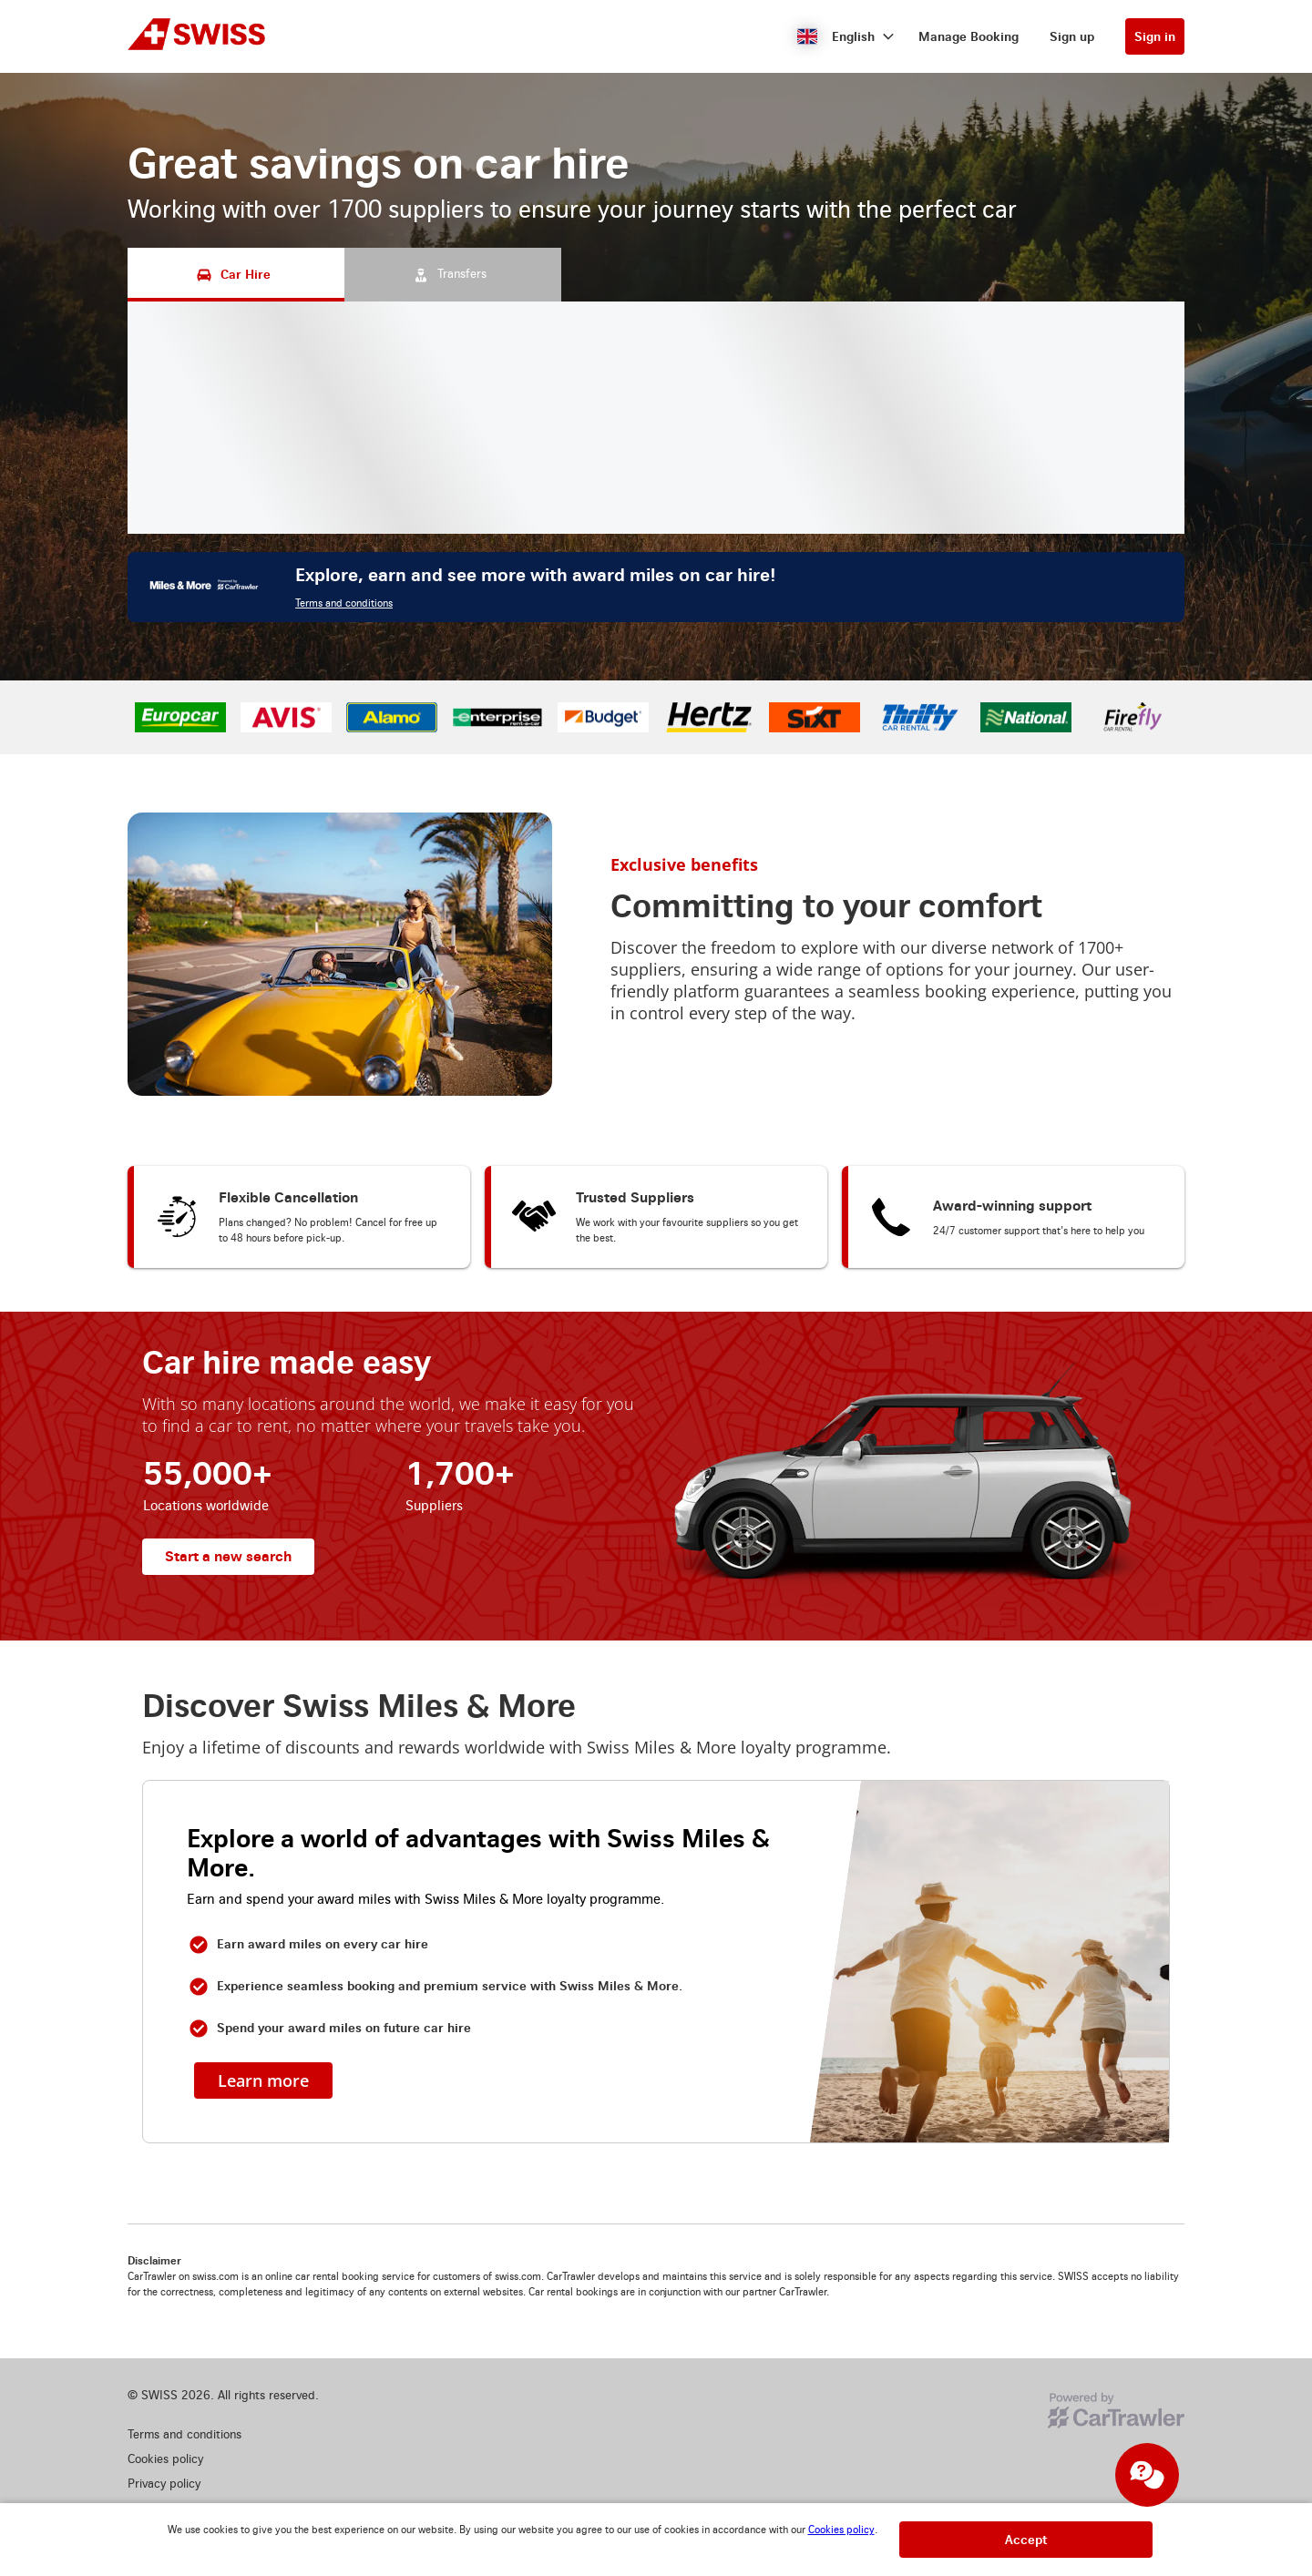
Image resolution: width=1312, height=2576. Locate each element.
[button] (846, 36)
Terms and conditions (344, 603)
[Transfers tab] (452, 275)
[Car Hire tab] (236, 275)
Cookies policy (841, 2530)
